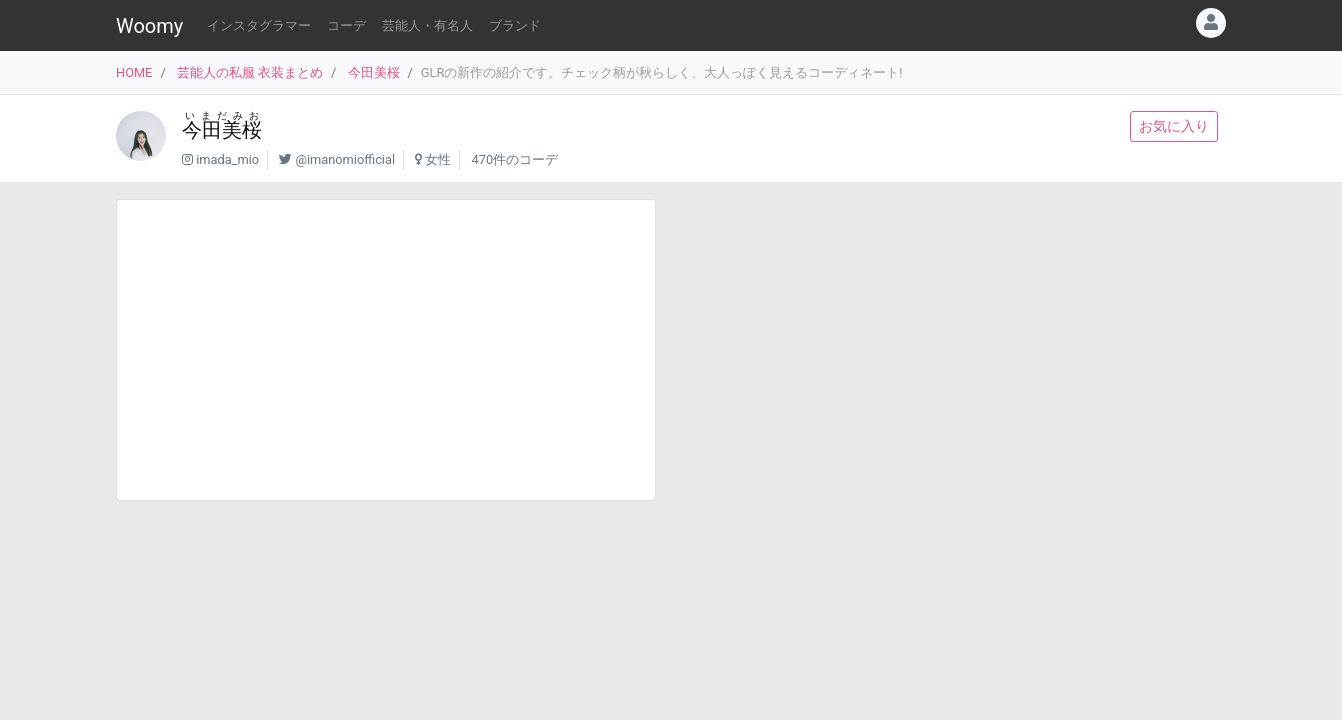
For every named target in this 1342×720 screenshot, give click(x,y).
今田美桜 (374, 72)
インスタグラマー (259, 25)
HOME (134, 72)
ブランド (515, 25)
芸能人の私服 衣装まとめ (250, 72)
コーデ (346, 25)
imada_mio (227, 159)
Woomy (149, 26)
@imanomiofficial (345, 159)
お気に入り (1174, 126)
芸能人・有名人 (427, 25)
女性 (438, 159)
